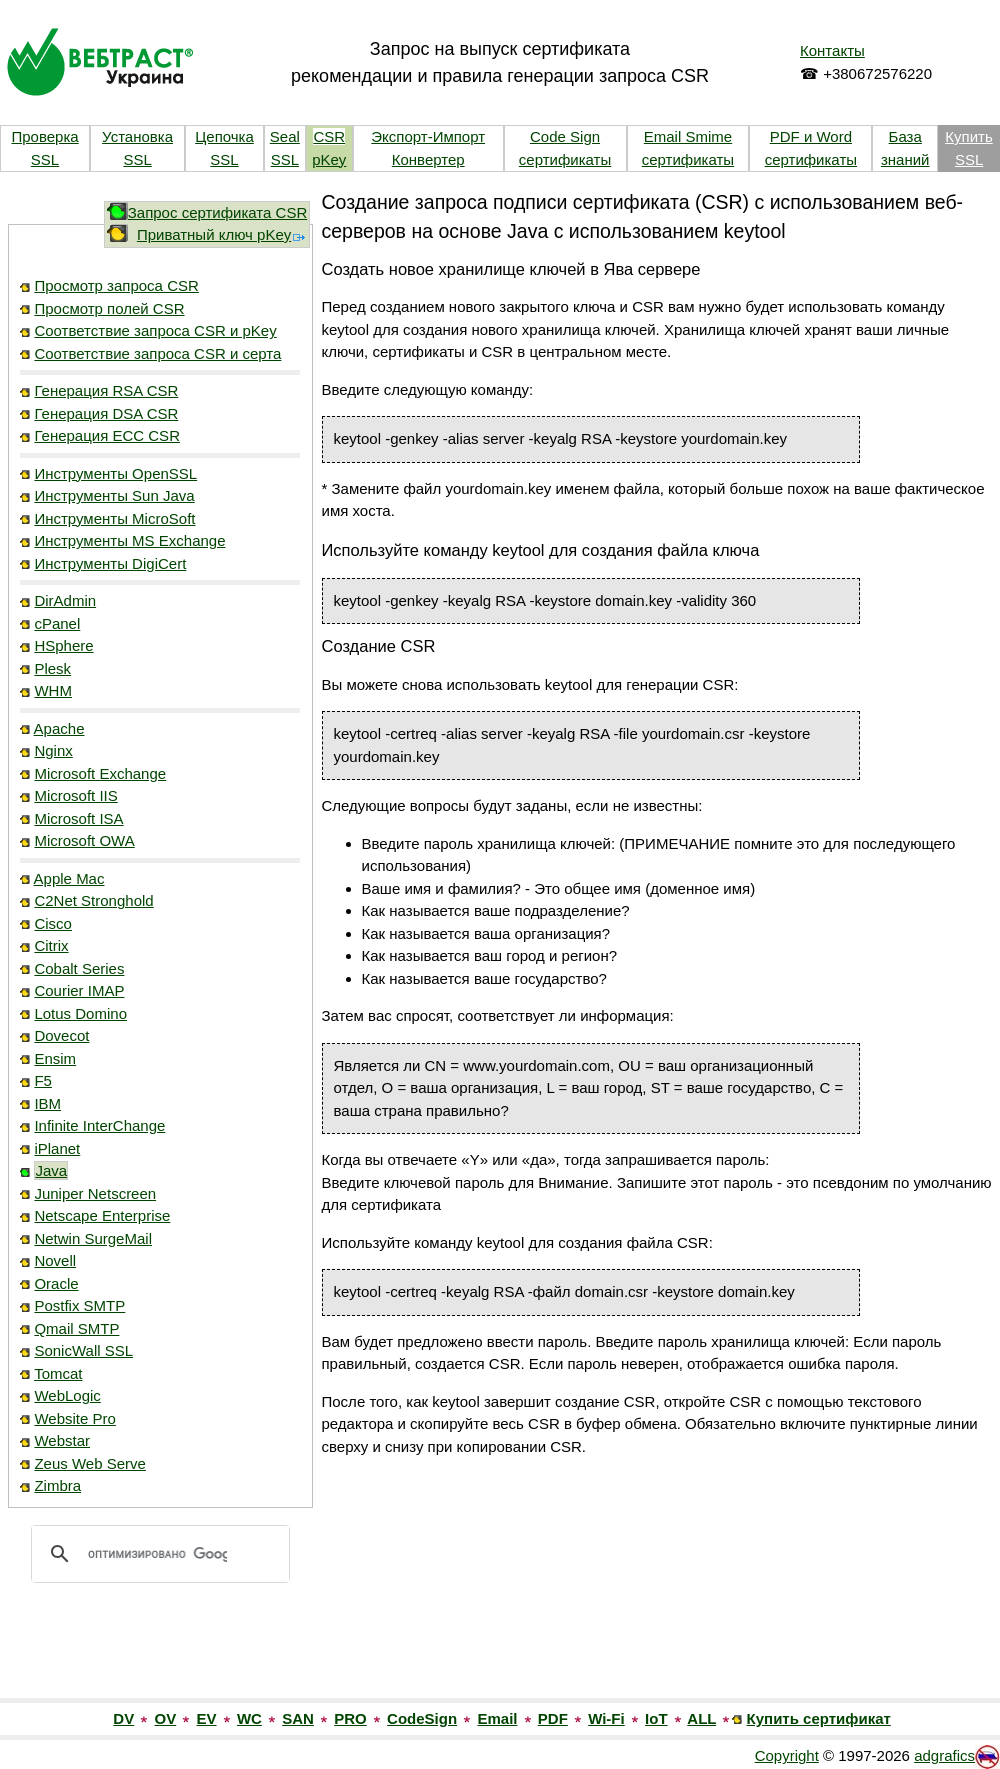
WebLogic (67, 1395)
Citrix (51, 945)
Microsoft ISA (78, 818)
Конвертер (428, 159)
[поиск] (157, 1554)
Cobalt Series (79, 968)
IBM (47, 1103)
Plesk (52, 668)
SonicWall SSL (83, 1350)
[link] (160, 1655)
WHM (53, 690)
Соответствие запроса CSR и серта (157, 353)
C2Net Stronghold (93, 900)
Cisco (53, 923)
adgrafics (944, 1755)
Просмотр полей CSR (109, 308)
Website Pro (74, 1418)
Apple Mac (69, 878)
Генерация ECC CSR (107, 435)
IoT (656, 1718)
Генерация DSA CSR (106, 413)
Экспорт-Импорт (428, 136)
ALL (701, 1718)
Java (51, 1170)
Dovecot (61, 1035)
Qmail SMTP (76, 1328)
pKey (329, 159)
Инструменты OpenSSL (115, 473)
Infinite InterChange (99, 1125)
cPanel (57, 623)
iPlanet (57, 1148)
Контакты (832, 50)
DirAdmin (65, 600)
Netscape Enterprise (102, 1215)
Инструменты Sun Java (114, 495)
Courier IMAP (79, 990)
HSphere (63, 645)
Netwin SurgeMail (93, 1238)
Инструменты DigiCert (110, 563)
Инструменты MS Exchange (129, 540)
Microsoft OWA (84, 840)
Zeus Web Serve (89, 1463)
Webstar (62, 1440)
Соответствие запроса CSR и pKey (155, 330)
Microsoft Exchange (100, 773)
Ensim (55, 1058)
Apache (59, 728)
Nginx (53, 750)
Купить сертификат (819, 1718)
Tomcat (58, 1373)
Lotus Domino (80, 1013)
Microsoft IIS (75, 795)
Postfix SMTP (79, 1305)
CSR (329, 136)
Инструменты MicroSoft (114, 518)
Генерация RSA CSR (106, 390)
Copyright (787, 1755)
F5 (43, 1080)
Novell (55, 1260)
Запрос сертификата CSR (218, 212)
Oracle (56, 1283)
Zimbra (57, 1485)
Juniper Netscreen (95, 1193)
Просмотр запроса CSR (116, 285)
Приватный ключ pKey (222, 234)
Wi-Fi (606, 1718)
